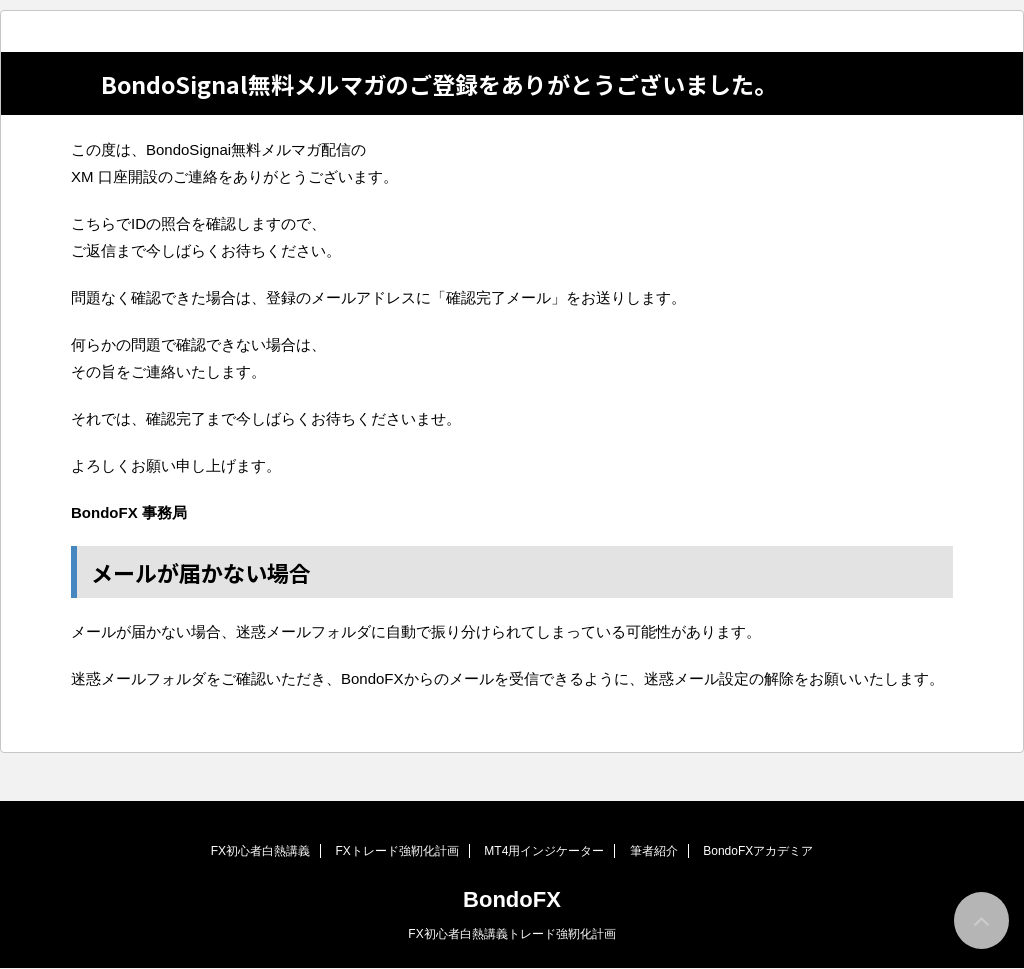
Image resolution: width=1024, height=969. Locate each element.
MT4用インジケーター (544, 851)
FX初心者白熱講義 (260, 851)
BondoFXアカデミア (758, 851)
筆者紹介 (654, 851)
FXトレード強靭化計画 (397, 851)
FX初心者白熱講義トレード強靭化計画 (511, 934)
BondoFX (512, 899)
